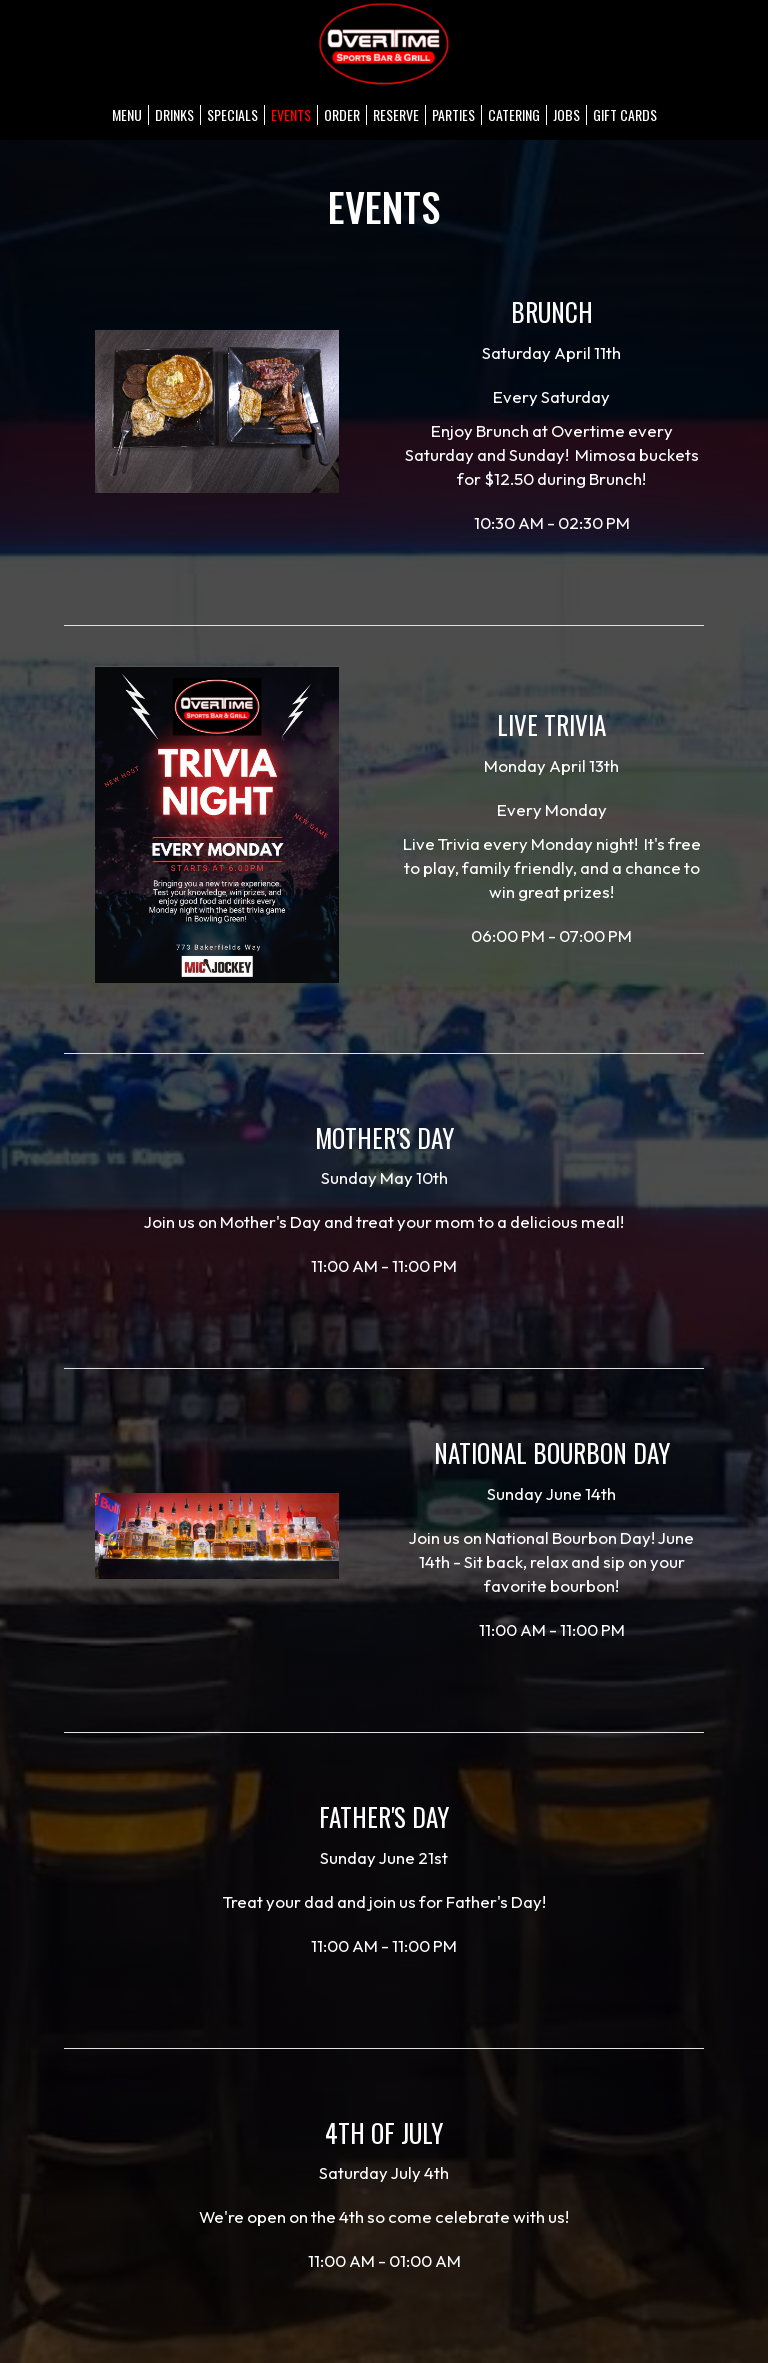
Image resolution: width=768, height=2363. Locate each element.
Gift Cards (625, 115)
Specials (232, 115)
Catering (514, 115)
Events (291, 115)
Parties (453, 115)
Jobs (566, 115)
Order (342, 115)
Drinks (174, 115)
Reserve (396, 115)
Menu (127, 115)
